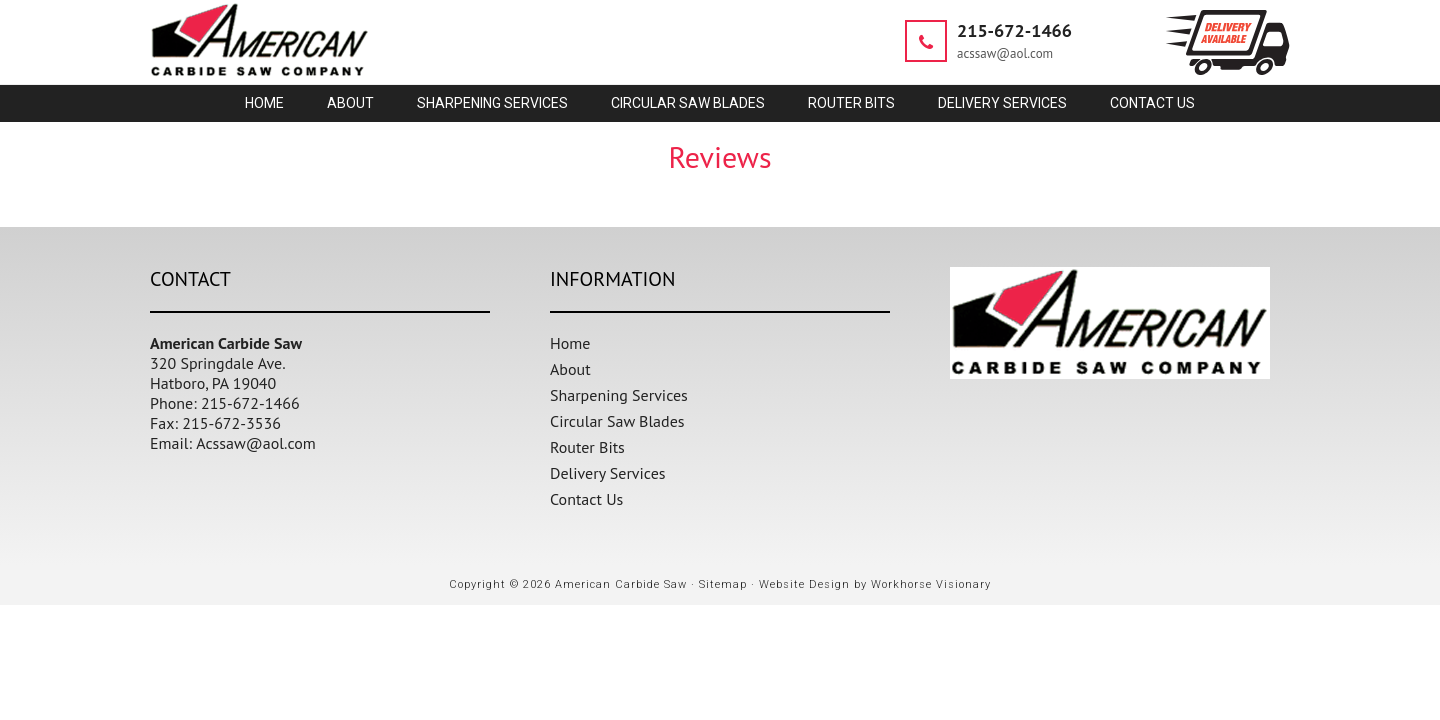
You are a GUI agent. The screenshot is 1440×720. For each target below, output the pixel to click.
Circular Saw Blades (617, 421)
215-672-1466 (1014, 30)
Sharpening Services (619, 395)
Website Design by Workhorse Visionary (875, 584)
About (570, 369)
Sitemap (723, 584)
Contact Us (586, 499)
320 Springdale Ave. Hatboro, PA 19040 (218, 373)
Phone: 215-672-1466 (225, 403)
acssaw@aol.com (1005, 53)
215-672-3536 (231, 423)
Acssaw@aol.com (256, 443)
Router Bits (587, 447)
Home (570, 343)
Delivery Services (608, 473)
